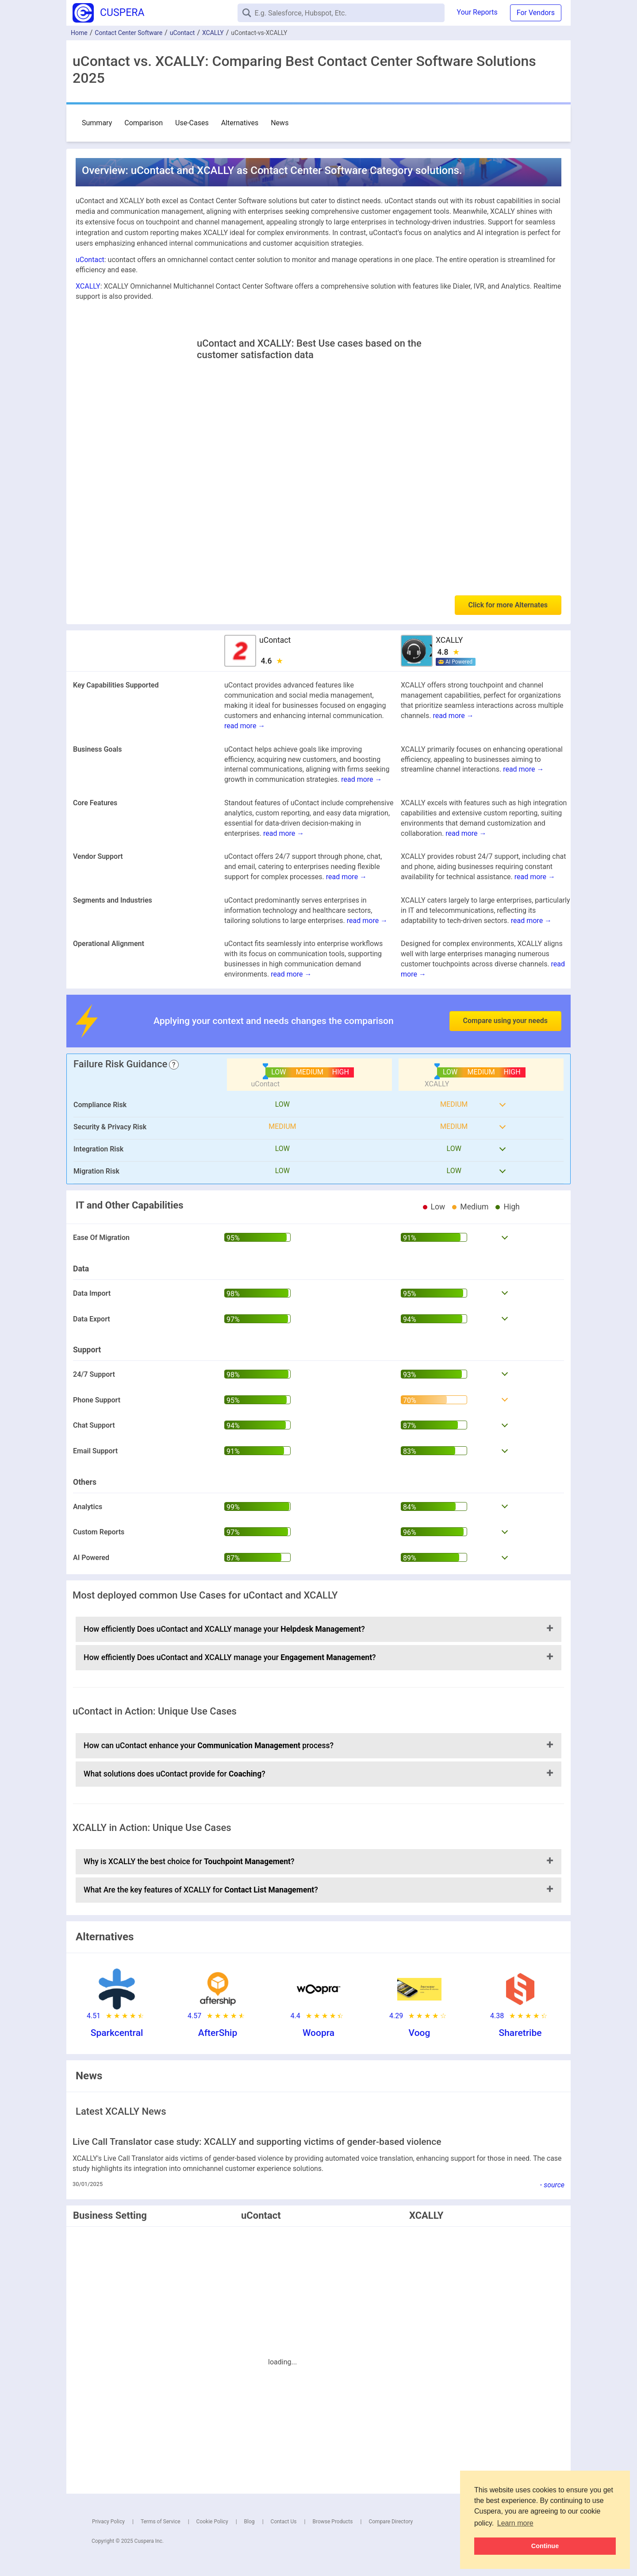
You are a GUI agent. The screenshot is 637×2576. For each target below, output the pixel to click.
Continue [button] (545, 2545)
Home (79, 32)
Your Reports (477, 12)
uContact (182, 32)
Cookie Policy (212, 2521)
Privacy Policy (108, 2521)
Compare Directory (390, 2521)
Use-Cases (192, 123)
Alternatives (240, 123)
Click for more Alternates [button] (508, 605)
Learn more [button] (515, 2523)
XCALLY (213, 32)
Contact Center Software (128, 32)
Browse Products (332, 2521)
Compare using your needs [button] (505, 1020)
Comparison (143, 123)
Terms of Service (160, 2521)
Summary (97, 123)
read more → (244, 726)
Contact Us (284, 2521)
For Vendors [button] (536, 12)
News (279, 123)
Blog (249, 2521)
